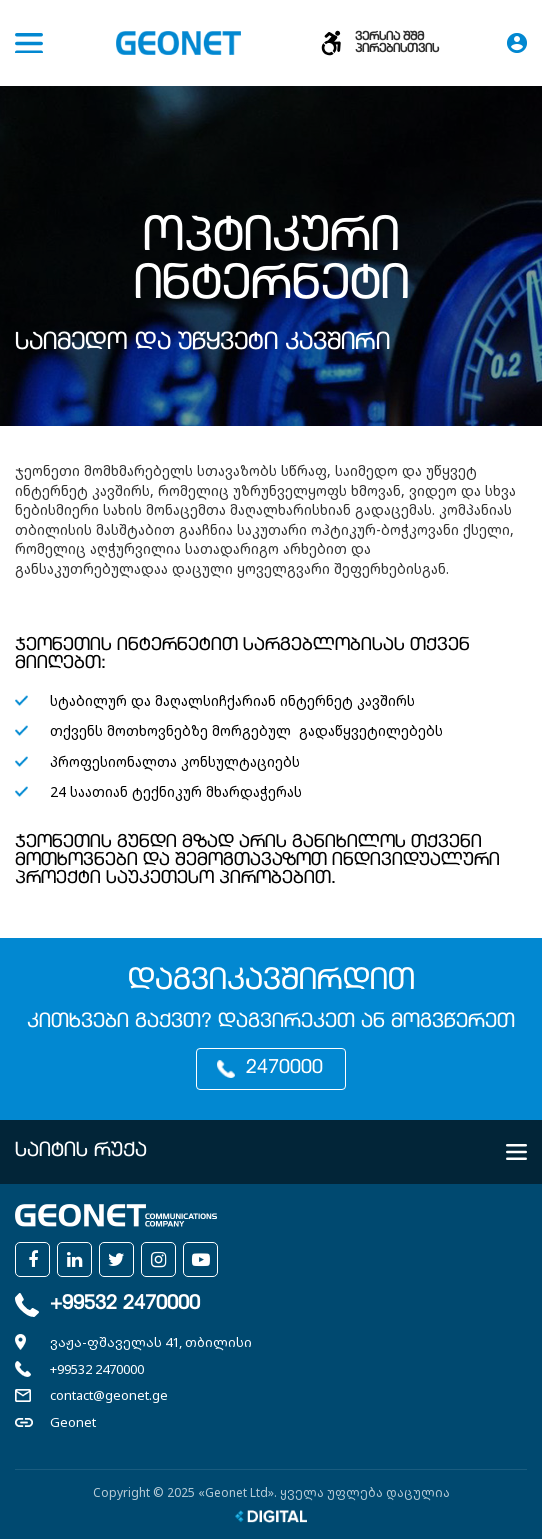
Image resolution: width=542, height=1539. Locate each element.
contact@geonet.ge (109, 1395)
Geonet (73, 1422)
